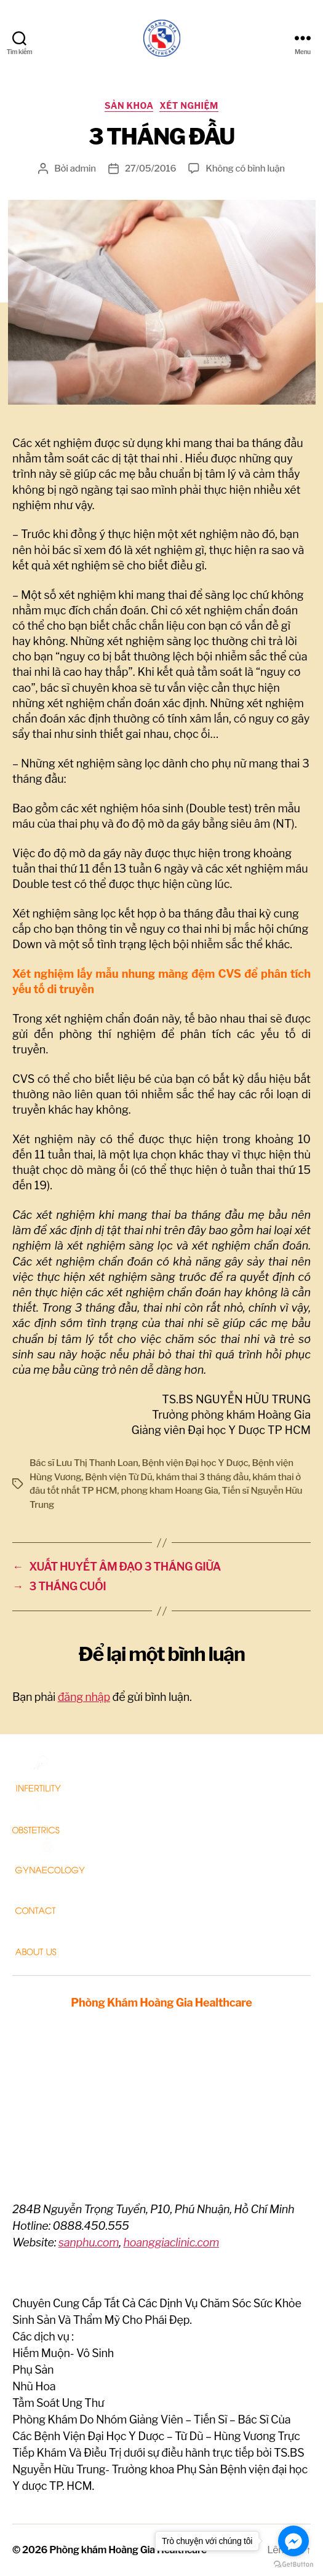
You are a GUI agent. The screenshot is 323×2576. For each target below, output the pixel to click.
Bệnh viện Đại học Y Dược (195, 1462)
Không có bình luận (245, 168)
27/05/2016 (150, 168)
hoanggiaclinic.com (171, 2242)
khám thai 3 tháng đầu (202, 1477)
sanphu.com (88, 2242)
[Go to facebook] (293, 2541)
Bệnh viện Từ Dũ (118, 1477)
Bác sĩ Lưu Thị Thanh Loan (84, 1462)
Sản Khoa (129, 105)
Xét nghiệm (188, 105)
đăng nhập (84, 1696)
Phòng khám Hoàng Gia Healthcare (128, 2550)
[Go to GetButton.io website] (293, 2564)
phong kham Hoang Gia (169, 1490)
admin (83, 168)
